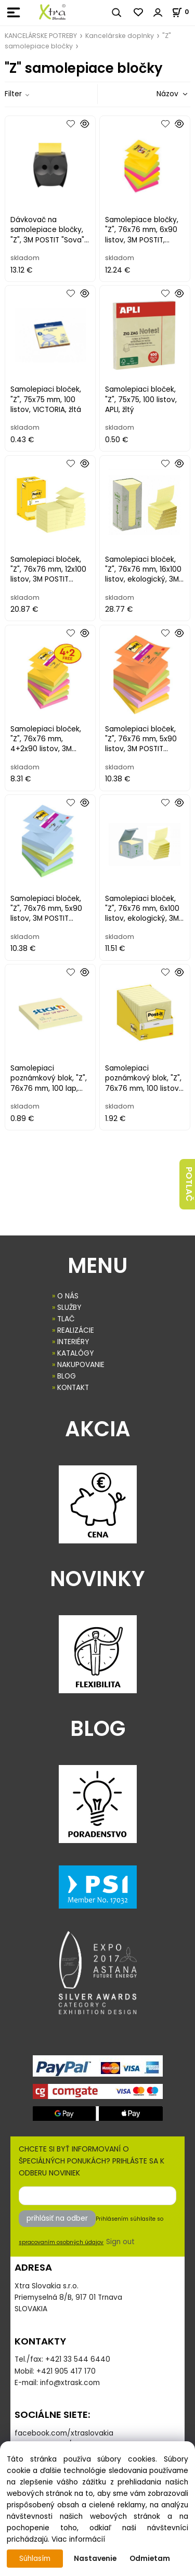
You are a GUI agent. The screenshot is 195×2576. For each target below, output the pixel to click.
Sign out (120, 2242)
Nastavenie (95, 2559)
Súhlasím (34, 2559)
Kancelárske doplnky (119, 35)
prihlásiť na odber (57, 2218)
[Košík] (183, 11)
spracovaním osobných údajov (61, 2242)
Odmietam (149, 2559)
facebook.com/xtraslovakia (64, 2433)
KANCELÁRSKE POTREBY (41, 35)
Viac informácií (78, 2539)
